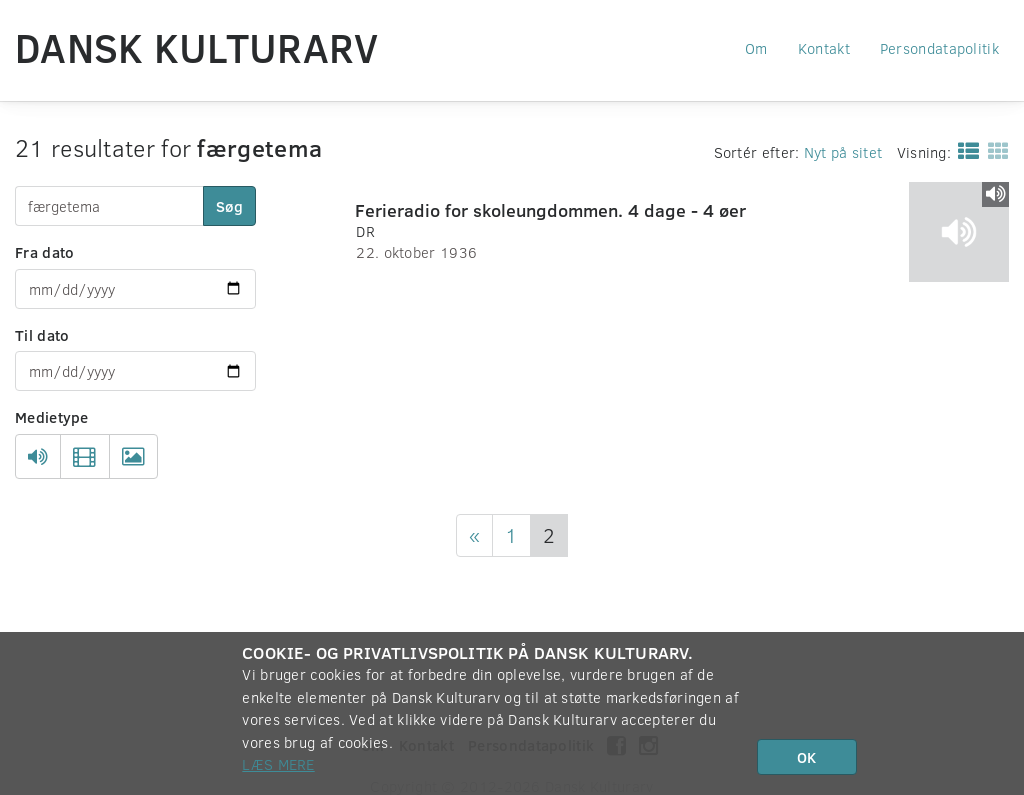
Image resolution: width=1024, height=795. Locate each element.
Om (756, 48)
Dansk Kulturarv (197, 47)
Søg (229, 206)
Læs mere (278, 764)
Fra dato (44, 252)
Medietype (52, 417)
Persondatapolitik (939, 48)
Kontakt (824, 48)
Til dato (42, 335)
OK (806, 757)
